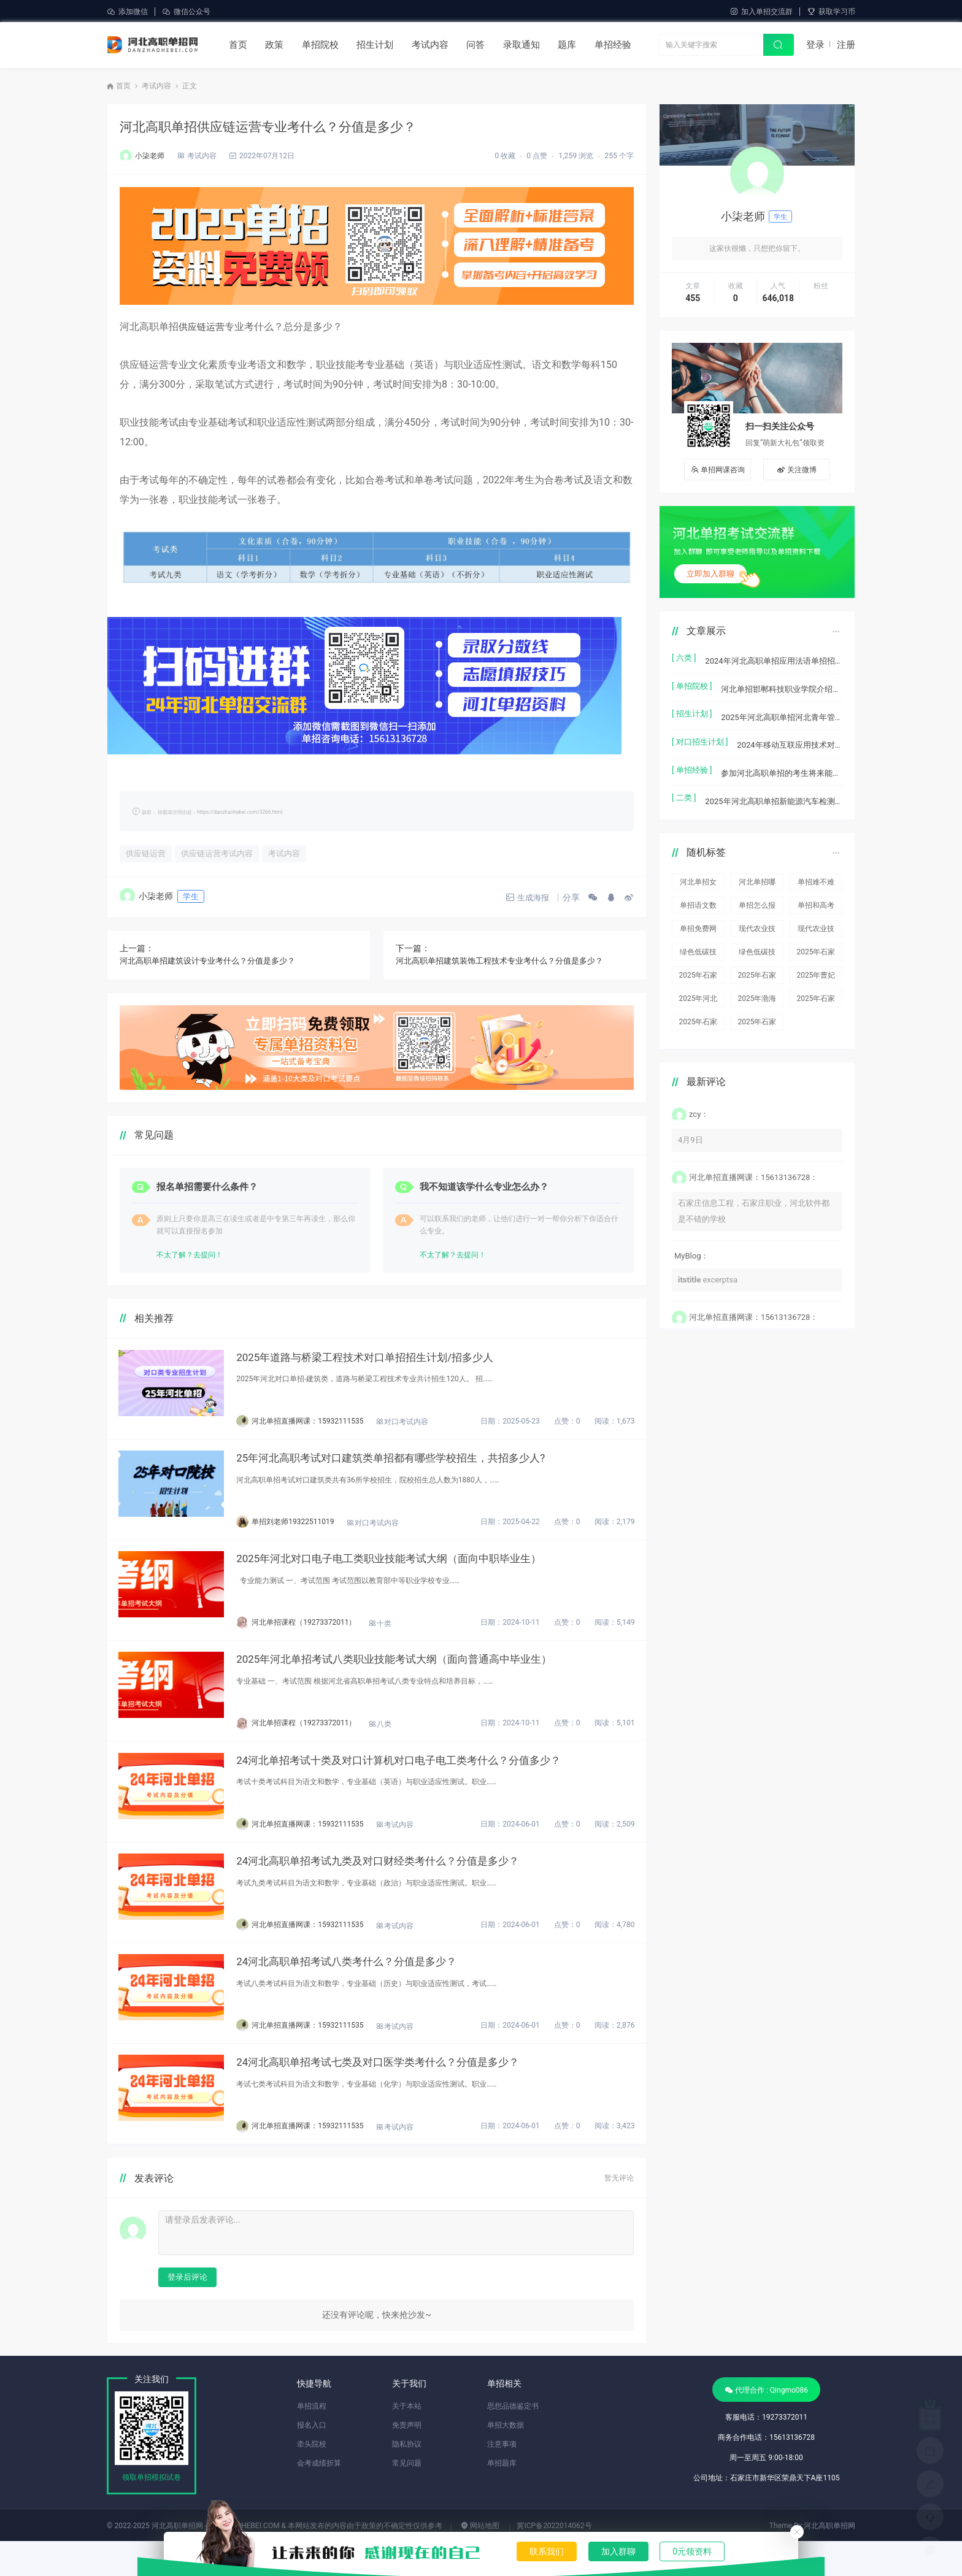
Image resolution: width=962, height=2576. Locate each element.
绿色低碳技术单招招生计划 (757, 935)
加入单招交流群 (761, 11)
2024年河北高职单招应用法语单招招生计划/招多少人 (773, 657)
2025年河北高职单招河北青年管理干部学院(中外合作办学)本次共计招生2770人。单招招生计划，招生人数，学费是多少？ (781, 707)
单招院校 (320, 44)
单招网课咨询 (717, 470)
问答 (475, 44)
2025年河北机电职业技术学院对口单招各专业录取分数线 (698, 981)
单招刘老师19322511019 (317, 1530)
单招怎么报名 (757, 888)
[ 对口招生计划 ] (700, 732)
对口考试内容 (426, 1426)
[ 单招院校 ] (692, 682)
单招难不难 (816, 863)
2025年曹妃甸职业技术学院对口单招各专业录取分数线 (815, 958)
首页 (238, 44)
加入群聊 (618, 2551)
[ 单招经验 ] (692, 757)
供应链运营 (203, 326)
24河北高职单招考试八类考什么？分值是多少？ (377, 1990)
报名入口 (311, 2460)
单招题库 (502, 2498)
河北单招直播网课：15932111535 (332, 1425)
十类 (404, 1636)
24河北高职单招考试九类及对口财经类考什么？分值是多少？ (410, 1885)
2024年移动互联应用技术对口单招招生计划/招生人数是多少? (789, 732)
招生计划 (374, 44)
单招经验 (613, 44)
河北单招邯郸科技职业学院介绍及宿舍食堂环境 (781, 682)
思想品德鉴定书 (513, 2441)
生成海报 (521, 898)
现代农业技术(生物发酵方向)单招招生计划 (816, 911)
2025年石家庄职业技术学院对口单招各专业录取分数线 (815, 981)
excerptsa (707, 1260)
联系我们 (546, 2551)
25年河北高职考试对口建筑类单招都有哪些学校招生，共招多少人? (424, 1465)
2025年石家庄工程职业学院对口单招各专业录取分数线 (756, 1005)
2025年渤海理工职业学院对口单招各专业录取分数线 (756, 981)
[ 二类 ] (684, 781)
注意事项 (502, 2479)
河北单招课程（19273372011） (328, 1635)
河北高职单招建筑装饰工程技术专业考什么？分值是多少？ (507, 962)
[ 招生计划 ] (692, 707)
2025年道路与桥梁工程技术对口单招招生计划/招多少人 (397, 1360)
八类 (404, 1741)
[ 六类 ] (684, 657)
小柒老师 (149, 155)
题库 (567, 44)
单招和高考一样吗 (816, 888)
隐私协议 (406, 2479)
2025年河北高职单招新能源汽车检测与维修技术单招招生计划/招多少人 (773, 781)
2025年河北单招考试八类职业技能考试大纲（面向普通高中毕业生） (428, 1675)
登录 (815, 44)
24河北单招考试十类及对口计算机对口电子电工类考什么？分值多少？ (432, 1780)
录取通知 (521, 44)
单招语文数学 (698, 888)
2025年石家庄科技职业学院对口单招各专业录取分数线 (698, 1005)
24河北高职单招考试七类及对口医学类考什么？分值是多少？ (410, 2094)
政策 (274, 44)
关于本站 (406, 2441)
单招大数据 (505, 2460)
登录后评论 (187, 2312)
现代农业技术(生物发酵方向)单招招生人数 (757, 911)
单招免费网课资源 (698, 911)
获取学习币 (831, 11)
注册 (846, 44)
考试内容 (430, 44)
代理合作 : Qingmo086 (766, 2425)
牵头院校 (311, 2479)
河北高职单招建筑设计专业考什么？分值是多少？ (214, 962)
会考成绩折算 (319, 2498)
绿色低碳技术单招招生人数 (698, 935)
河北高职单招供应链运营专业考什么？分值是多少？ (289, 126)
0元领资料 (692, 2551)
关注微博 (797, 470)
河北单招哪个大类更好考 (757, 865)
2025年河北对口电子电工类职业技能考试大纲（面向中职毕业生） (422, 1570)
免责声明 (406, 2460)
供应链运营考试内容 (220, 854)
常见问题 (406, 2498)
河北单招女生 (698, 865)
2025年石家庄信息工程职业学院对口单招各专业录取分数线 (698, 958)
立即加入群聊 (710, 574)
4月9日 (690, 1120)
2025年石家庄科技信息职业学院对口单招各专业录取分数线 (815, 935)
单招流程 (311, 2441)
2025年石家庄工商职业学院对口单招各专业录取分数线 (756, 958)
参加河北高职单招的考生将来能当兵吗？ (781, 757)
